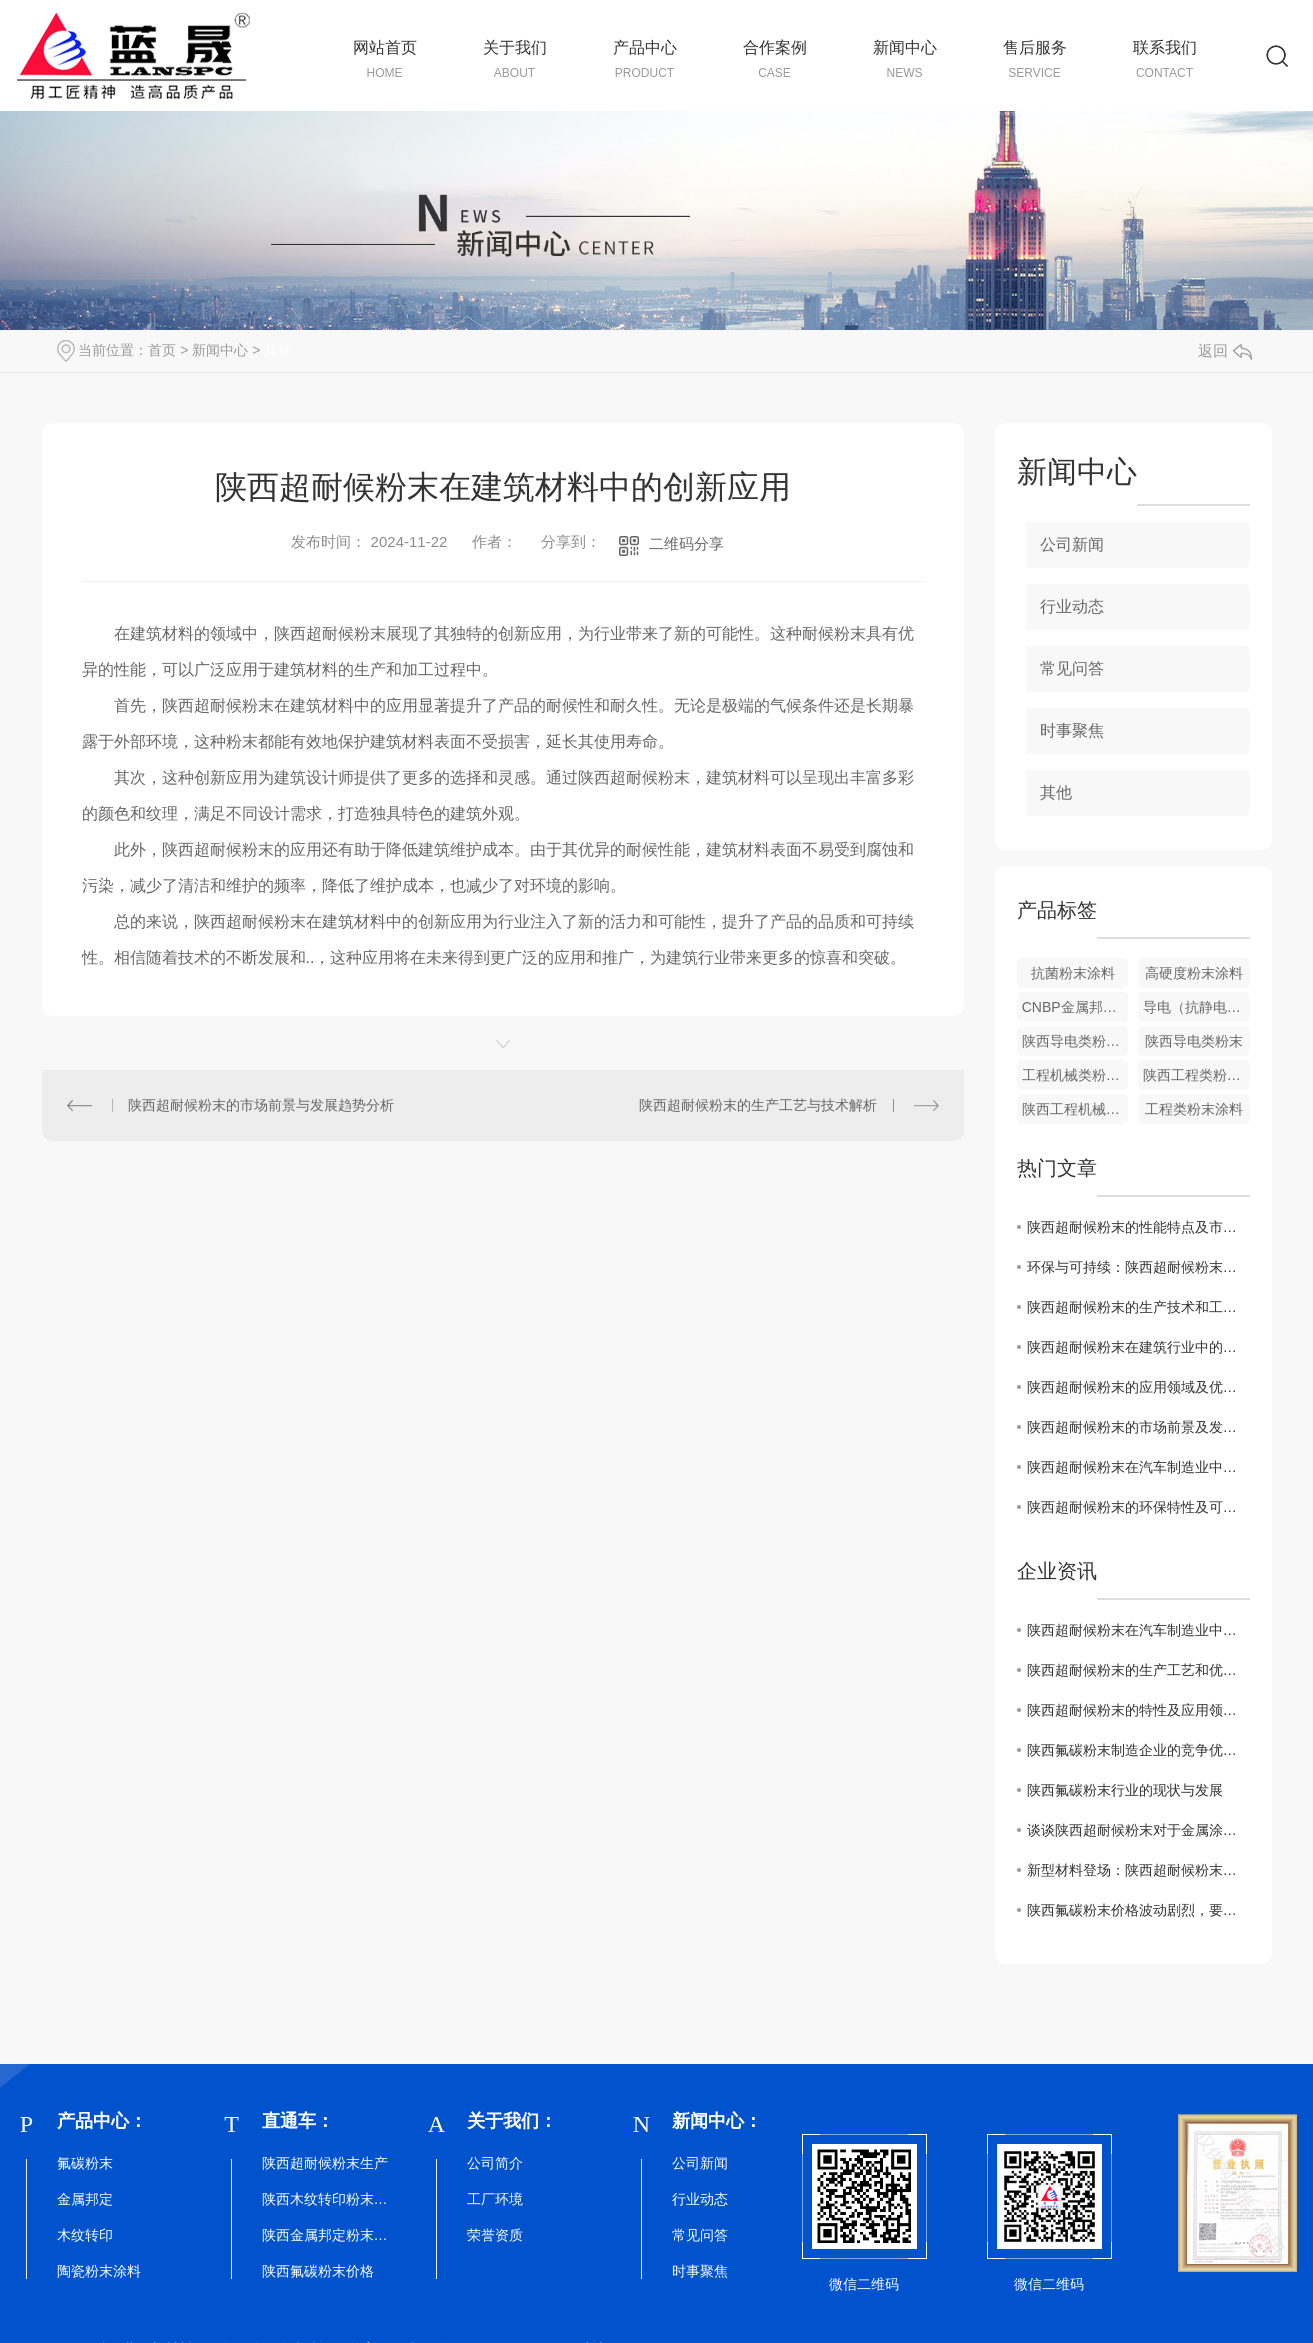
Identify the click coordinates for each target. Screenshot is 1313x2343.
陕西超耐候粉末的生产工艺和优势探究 (1138, 1670)
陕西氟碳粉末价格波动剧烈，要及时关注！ (1138, 1910)
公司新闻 (1072, 544)
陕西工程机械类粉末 (1075, 1109)
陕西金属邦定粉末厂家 (327, 2235)
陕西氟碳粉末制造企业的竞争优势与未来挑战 (1138, 1750)
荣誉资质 (495, 2235)
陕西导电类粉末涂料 (1075, 1041)
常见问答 (1072, 668)
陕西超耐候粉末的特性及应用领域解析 (1138, 1710)
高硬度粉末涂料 (1194, 973)
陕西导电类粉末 (1194, 1041)
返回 (1225, 350)
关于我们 (515, 60)
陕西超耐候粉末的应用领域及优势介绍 (1138, 1387)
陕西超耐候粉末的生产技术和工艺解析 (1138, 1307)
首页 (162, 350)
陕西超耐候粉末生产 (325, 2163)
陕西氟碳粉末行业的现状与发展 (1125, 1790)
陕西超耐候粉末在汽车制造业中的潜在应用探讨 (1138, 1467)
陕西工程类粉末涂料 (1196, 1075)
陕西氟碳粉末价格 (318, 2271)
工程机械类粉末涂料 (1075, 1075)
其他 (278, 350)
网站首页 (385, 60)
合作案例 (775, 60)
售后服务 (1035, 60)
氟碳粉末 (85, 2163)
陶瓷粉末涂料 (99, 2271)
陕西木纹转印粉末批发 (327, 2199)
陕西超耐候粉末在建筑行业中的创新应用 (1138, 1347)
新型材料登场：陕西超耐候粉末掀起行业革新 (1138, 1870)
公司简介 (495, 2163)
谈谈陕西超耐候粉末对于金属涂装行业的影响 (1138, 1830)
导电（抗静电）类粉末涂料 (1196, 1007)
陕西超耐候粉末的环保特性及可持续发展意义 (1138, 1507)
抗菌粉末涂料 (1073, 973)
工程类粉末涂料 (1194, 1109)
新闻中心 (905, 60)
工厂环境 (495, 2199)
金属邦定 (85, 2199)
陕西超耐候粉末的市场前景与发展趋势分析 (261, 1105)
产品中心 (645, 60)
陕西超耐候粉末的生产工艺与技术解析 (758, 1105)
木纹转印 (85, 2235)
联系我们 (1165, 60)
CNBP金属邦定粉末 (1075, 1007)
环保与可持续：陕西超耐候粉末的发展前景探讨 (1138, 1267)
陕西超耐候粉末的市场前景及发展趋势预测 (1138, 1427)
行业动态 (1072, 606)
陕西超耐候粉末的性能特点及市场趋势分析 (1138, 1227)
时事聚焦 (1072, 730)
